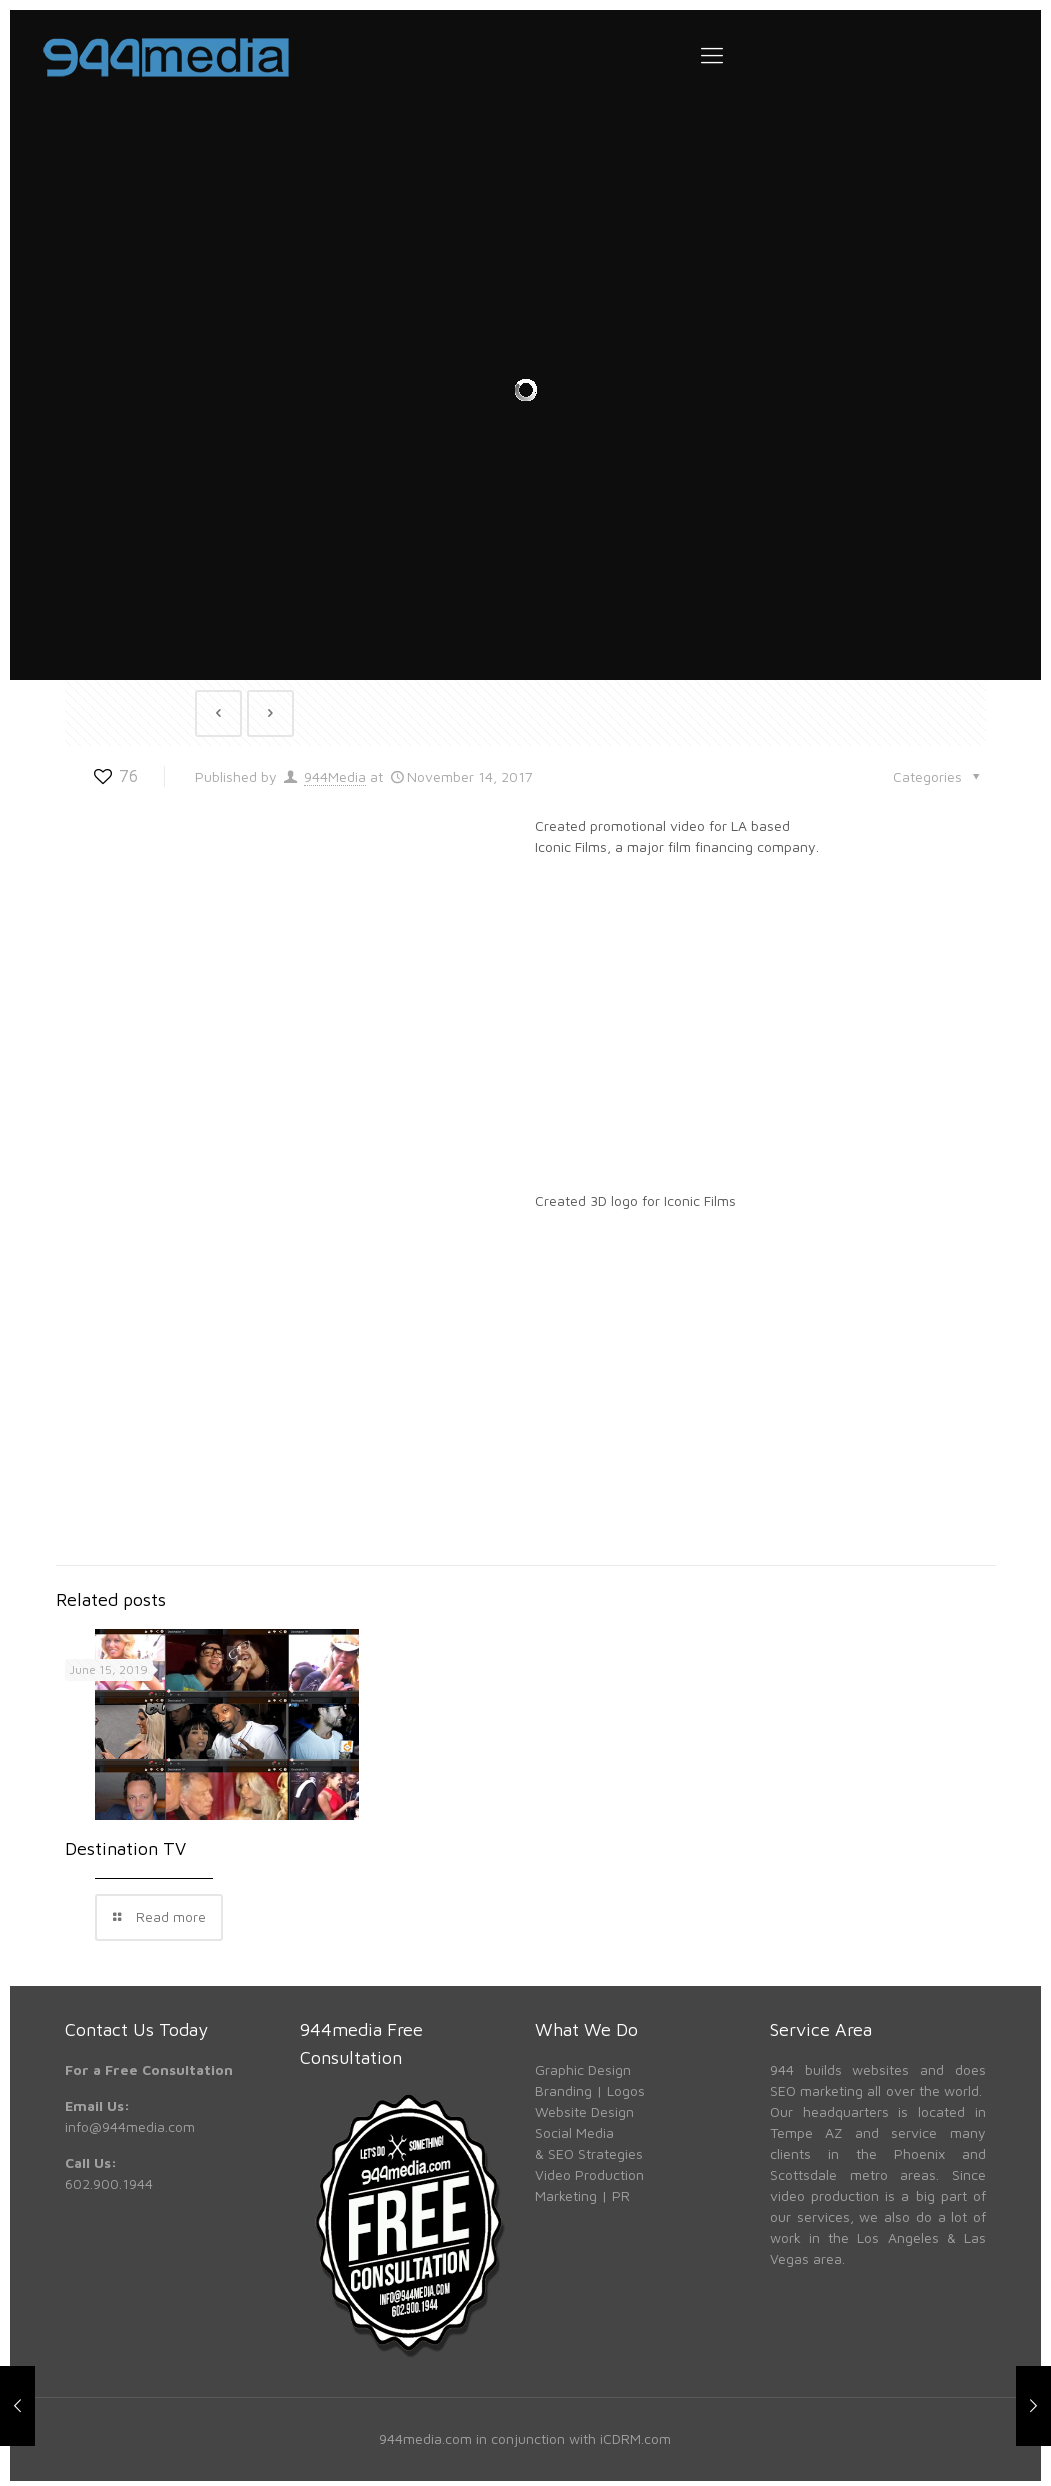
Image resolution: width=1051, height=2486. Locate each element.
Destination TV (125, 1843)
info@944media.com (130, 2121)
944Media (335, 770)
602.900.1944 (109, 2178)
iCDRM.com (635, 2433)
